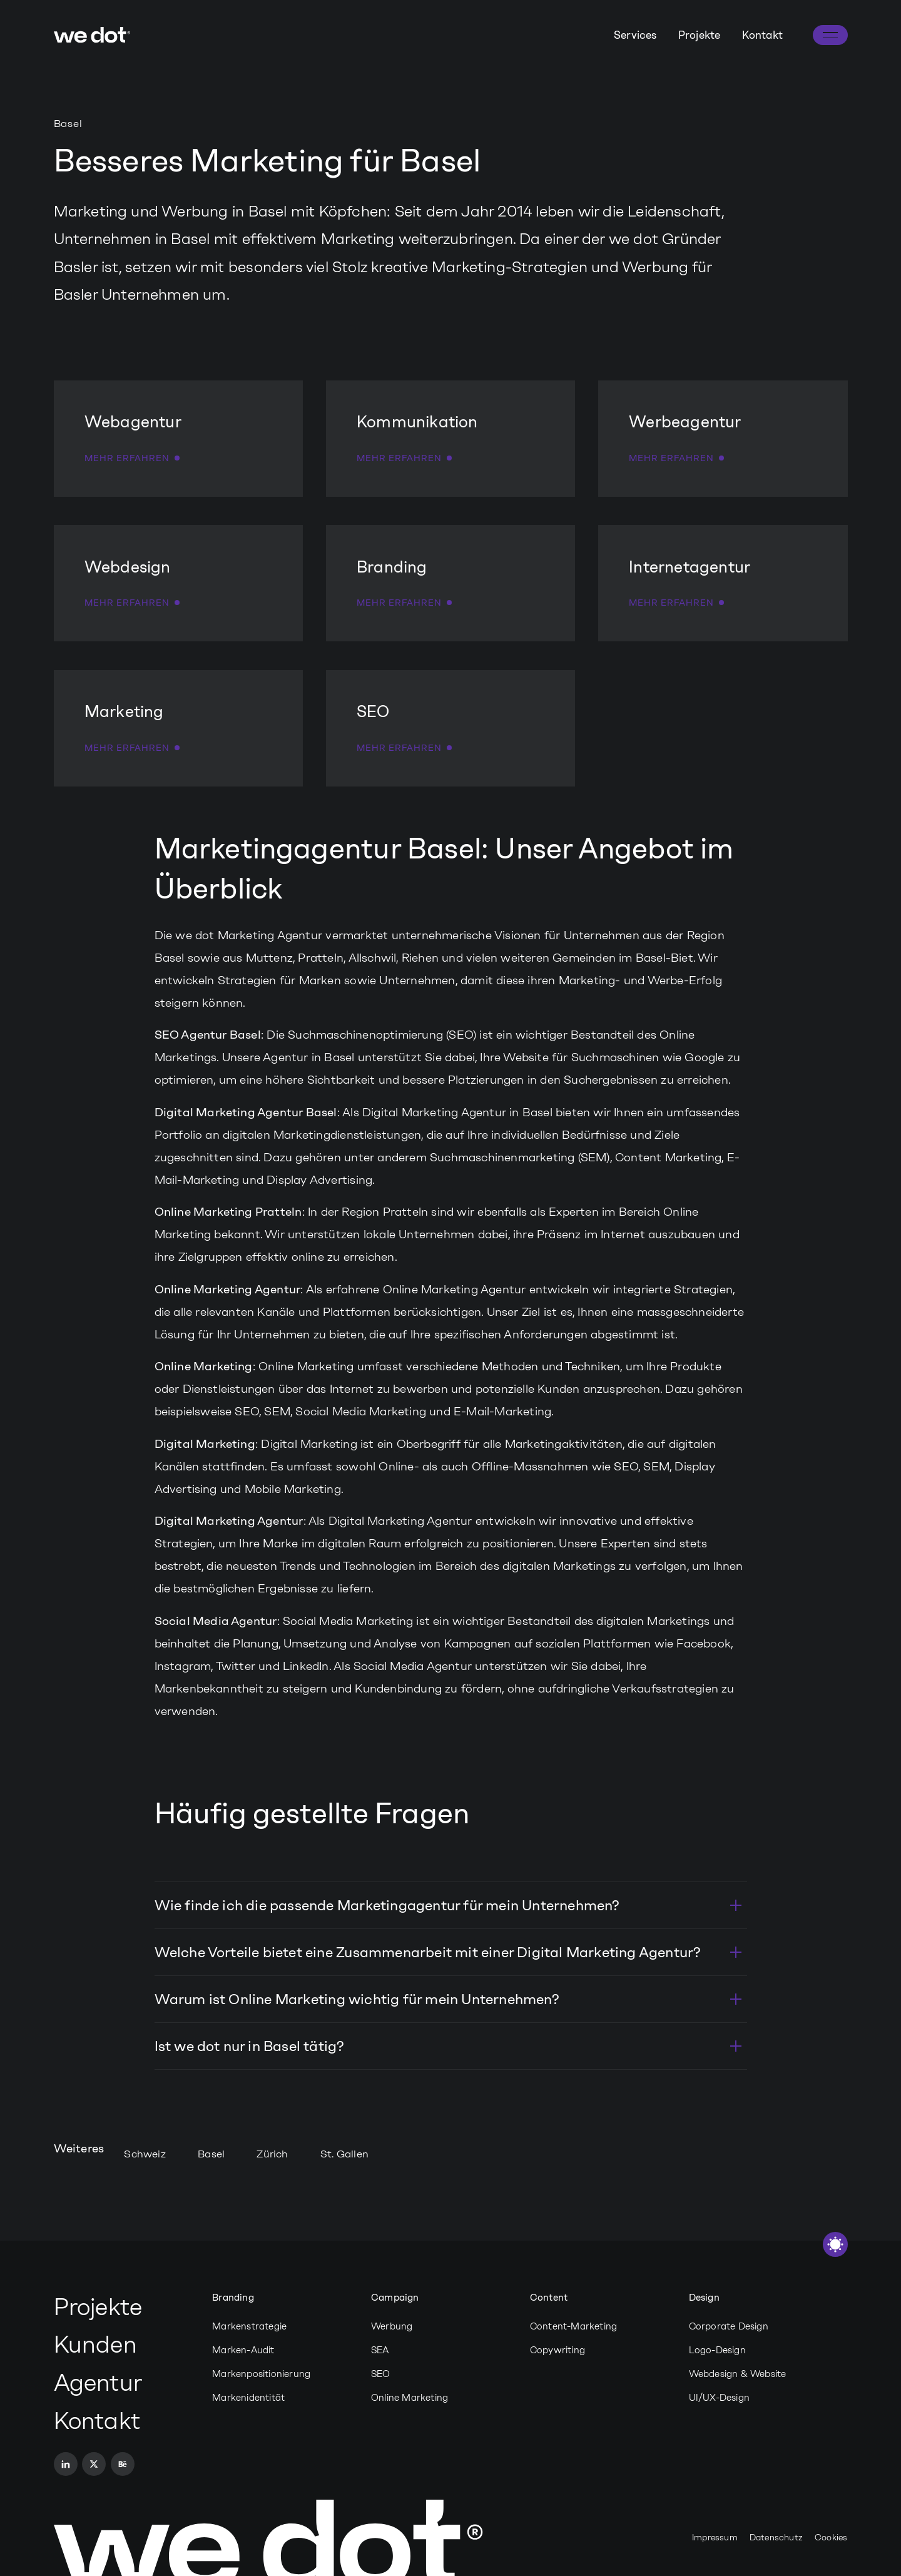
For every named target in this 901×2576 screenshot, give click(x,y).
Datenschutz (776, 2537)
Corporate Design (728, 2326)
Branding (233, 2297)
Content (549, 2297)
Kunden (95, 2344)
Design (704, 2297)
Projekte (699, 35)
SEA (380, 2350)
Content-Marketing (573, 2326)
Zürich (272, 2153)
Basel (211, 2153)
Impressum (715, 2537)
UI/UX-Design (719, 2397)
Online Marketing (409, 2397)
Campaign (395, 2297)
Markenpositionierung (261, 2374)
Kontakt (762, 35)
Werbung (391, 2326)
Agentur (98, 2382)
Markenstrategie (249, 2326)
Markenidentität (248, 2397)
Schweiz (144, 2153)
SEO (380, 2374)
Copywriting (557, 2350)
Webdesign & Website (737, 2374)
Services (635, 35)
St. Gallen (344, 2153)
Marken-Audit (243, 2350)
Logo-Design (717, 2350)
